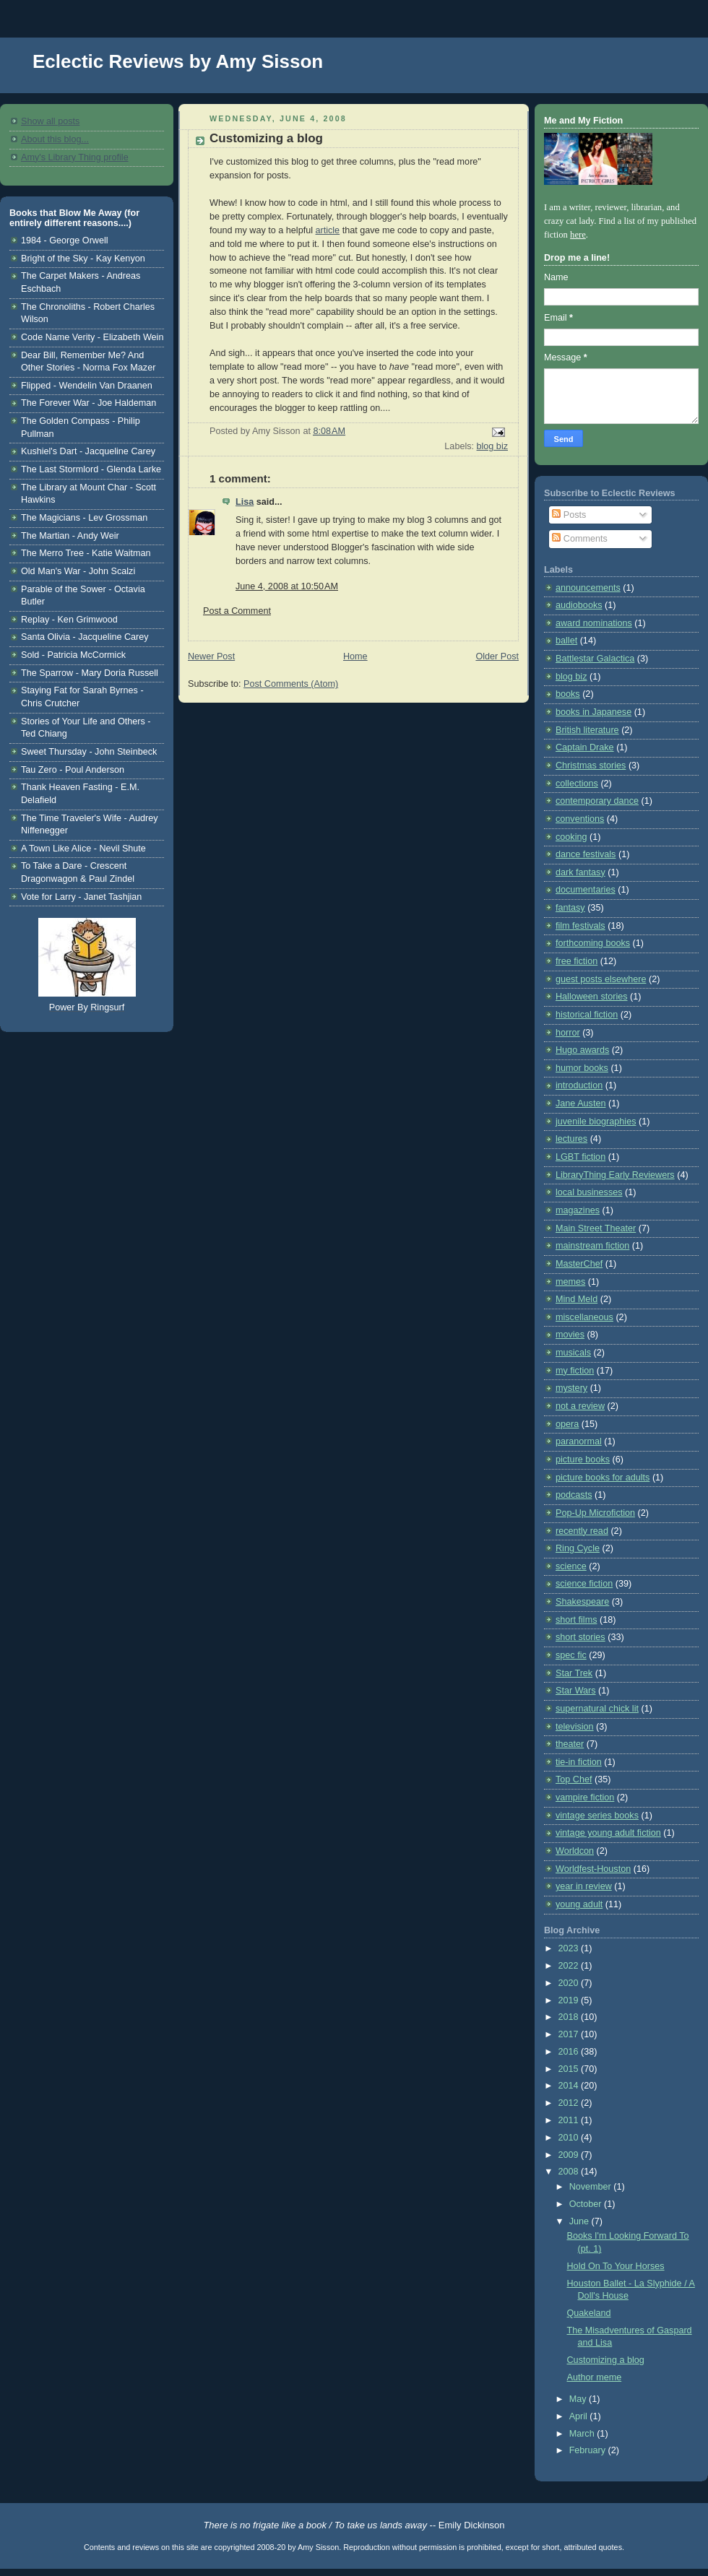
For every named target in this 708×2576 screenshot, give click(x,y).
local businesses (589, 1192)
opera (567, 1424)
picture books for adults (602, 1478)
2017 (570, 2034)
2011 (570, 2120)
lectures (571, 1139)
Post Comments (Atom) (290, 684)
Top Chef (574, 1779)
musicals (573, 1353)
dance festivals (586, 854)
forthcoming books (593, 943)
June (580, 2221)
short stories (580, 1637)
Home (355, 656)
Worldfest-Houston (593, 1869)
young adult (579, 1904)
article (328, 230)
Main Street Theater (596, 1228)
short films (576, 1620)
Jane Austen (580, 1103)
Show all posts (50, 121)
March (583, 2434)
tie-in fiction (579, 1762)
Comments (579, 539)
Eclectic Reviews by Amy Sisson (178, 61)
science (571, 1566)
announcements (588, 588)
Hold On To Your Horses (616, 2266)
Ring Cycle (578, 1548)
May (579, 2399)
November (591, 2187)
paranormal (579, 1441)
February (588, 2450)
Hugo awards (582, 1050)
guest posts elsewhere (601, 979)
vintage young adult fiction (608, 1833)
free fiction (576, 961)
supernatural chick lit (597, 1709)
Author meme (594, 2377)
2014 (570, 2086)
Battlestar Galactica (595, 659)
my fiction (575, 1371)
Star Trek (574, 1673)
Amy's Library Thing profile (75, 157)
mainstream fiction (592, 1246)
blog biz (492, 446)
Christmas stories (591, 765)
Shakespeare (582, 1602)
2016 (570, 2052)
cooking (571, 837)
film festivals (580, 926)
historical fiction (587, 1015)
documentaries (586, 890)
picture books (583, 1459)
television (575, 1727)
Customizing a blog (266, 138)
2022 (570, 1966)
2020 (570, 1983)
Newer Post (211, 656)
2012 (570, 2103)
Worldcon (575, 1851)
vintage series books (597, 1815)
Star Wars (576, 1691)
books (568, 694)
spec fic (571, 1655)
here (578, 235)
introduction (579, 1085)
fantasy (570, 908)
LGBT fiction (580, 1157)
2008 (570, 2172)
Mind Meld (576, 1299)
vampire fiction (585, 1797)
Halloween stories (592, 997)
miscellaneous (584, 1317)
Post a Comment (237, 611)
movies (570, 1335)
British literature (587, 730)
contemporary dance (597, 801)
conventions (580, 819)
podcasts (574, 1495)
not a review (580, 1406)
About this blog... (55, 139)
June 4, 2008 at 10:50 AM (287, 586)
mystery (571, 1388)
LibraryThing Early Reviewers (615, 1175)
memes (570, 1282)
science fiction (584, 1584)
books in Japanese (593, 712)
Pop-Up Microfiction (595, 1513)
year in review (584, 1886)
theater (570, 1744)
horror (568, 1033)
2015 (570, 2069)
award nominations (594, 623)
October (586, 2204)
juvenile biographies (596, 1121)
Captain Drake (585, 747)
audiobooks (579, 605)
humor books (582, 1068)
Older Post (497, 656)
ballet (566, 641)
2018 (570, 2017)
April (579, 2416)
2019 (570, 2000)
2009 (570, 2155)
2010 (570, 2138)
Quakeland (589, 2313)
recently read (582, 1531)
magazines (578, 1210)
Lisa (245, 502)
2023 (570, 1948)
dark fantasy (580, 872)
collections (577, 784)
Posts (569, 515)
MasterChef (579, 1264)
